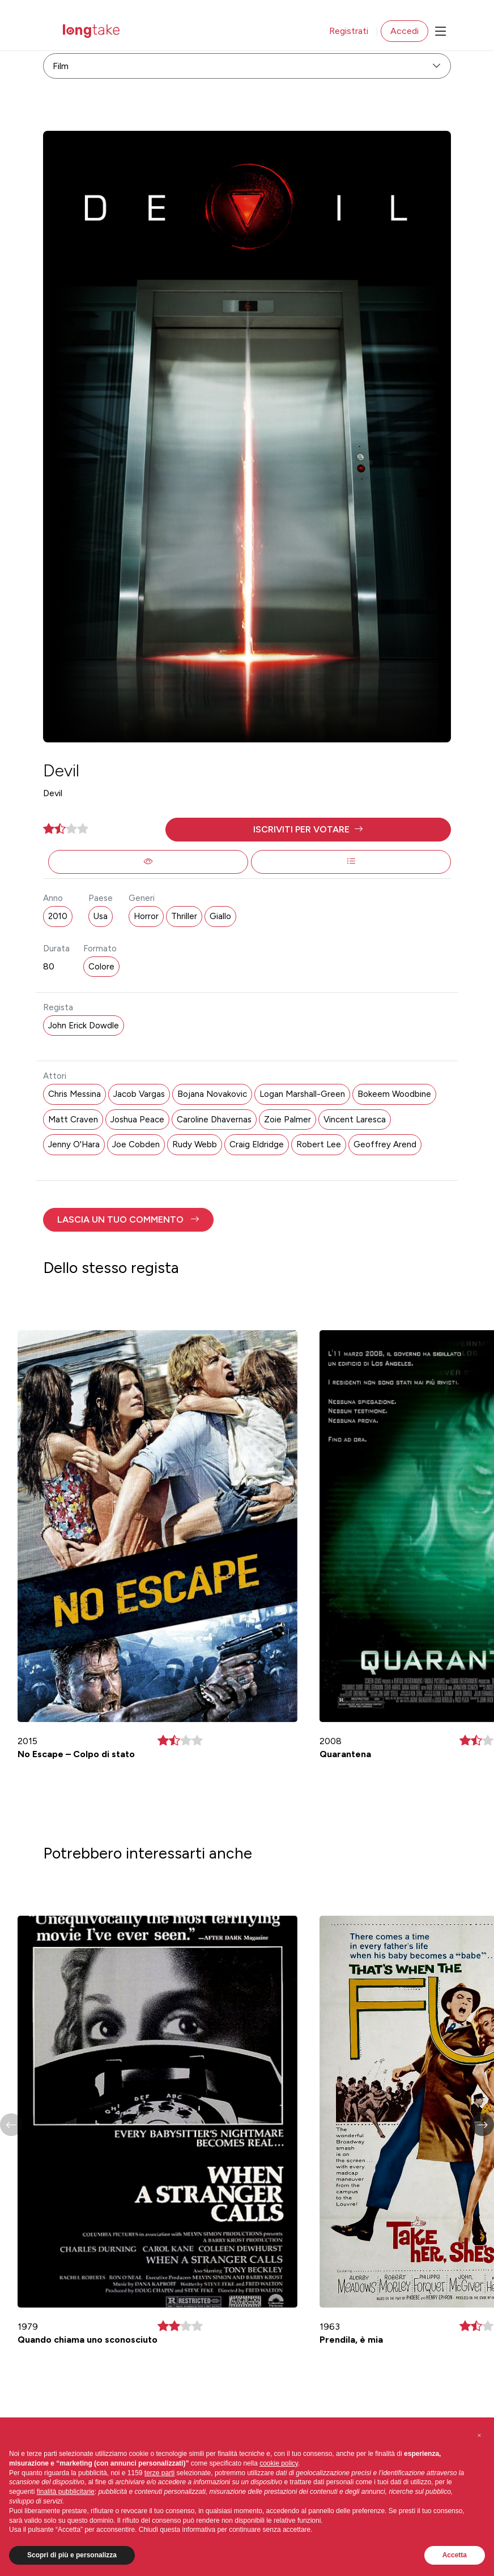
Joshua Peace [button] (137, 1119)
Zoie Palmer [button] (287, 1119)
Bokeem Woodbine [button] (394, 1094)
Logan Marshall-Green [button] (302, 1094)
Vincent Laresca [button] (354, 1119)
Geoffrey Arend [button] (385, 1144)
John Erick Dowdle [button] (83, 1025)
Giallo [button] (220, 916)
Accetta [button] (454, 2555)
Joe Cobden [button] (136, 1144)
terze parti (159, 2473)
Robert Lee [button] (318, 1144)
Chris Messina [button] (74, 1094)
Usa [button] (100, 916)
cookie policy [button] (278, 2463)
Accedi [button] (404, 30)
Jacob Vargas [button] (139, 1094)
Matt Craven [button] (73, 1119)
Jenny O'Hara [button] (74, 1144)
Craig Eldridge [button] (256, 1144)
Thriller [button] (184, 916)
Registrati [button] (348, 30)
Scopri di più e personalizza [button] (72, 2555)
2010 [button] (57, 916)
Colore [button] (101, 967)
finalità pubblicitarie (66, 2492)
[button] (308, 829)
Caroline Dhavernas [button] (214, 1119)
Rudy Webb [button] (194, 1144)
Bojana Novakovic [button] (212, 1094)
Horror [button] (146, 916)
